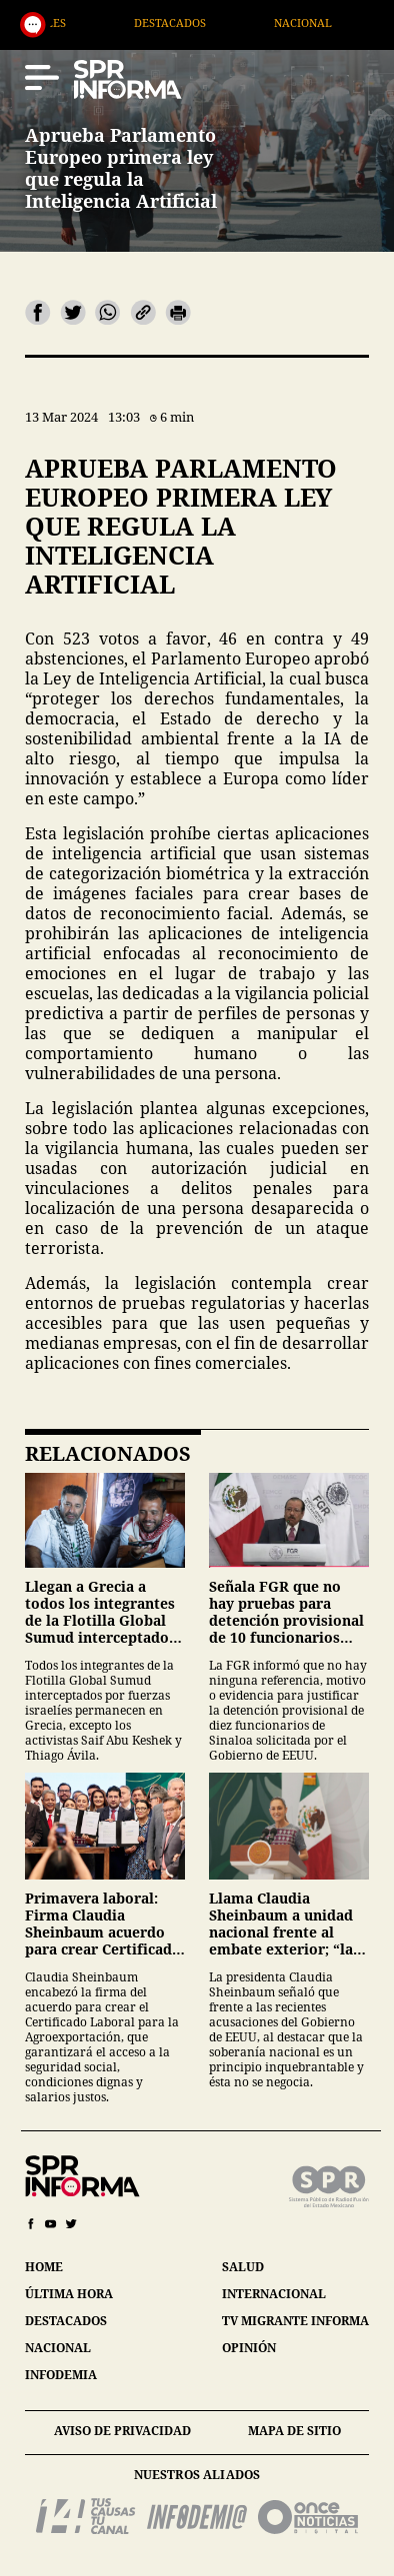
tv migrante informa (295, 2320)
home (44, 2266)
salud (243, 2266)
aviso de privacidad (122, 2430)
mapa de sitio (294, 2430)
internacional (274, 2293)
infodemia (61, 2374)
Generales (66, 22)
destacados (66, 2320)
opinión (249, 2347)
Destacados (203, 22)
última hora (69, 2293)
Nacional (336, 22)
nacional (58, 2347)
